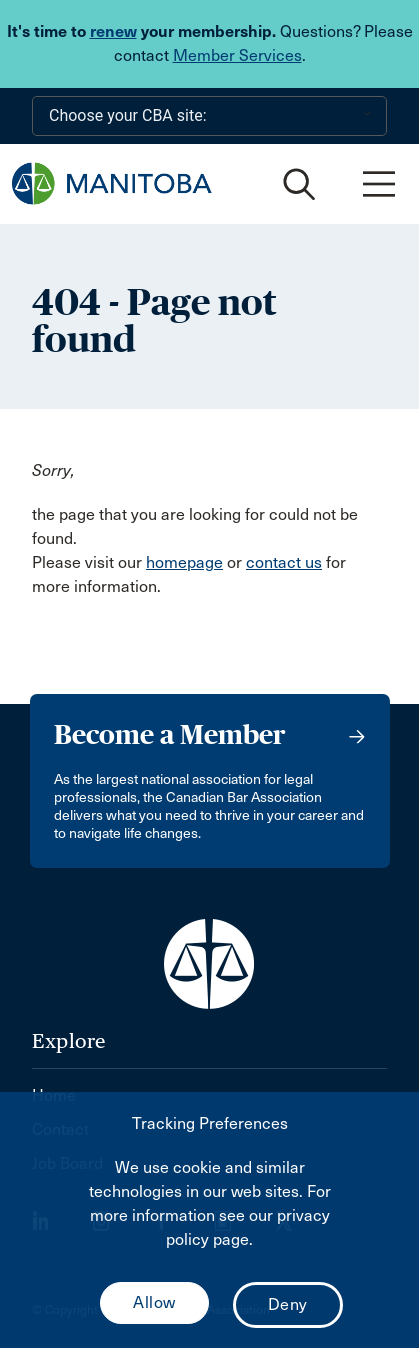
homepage (184, 562)
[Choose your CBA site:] (209, 116)
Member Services (237, 55)
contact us (284, 562)
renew (113, 31)
